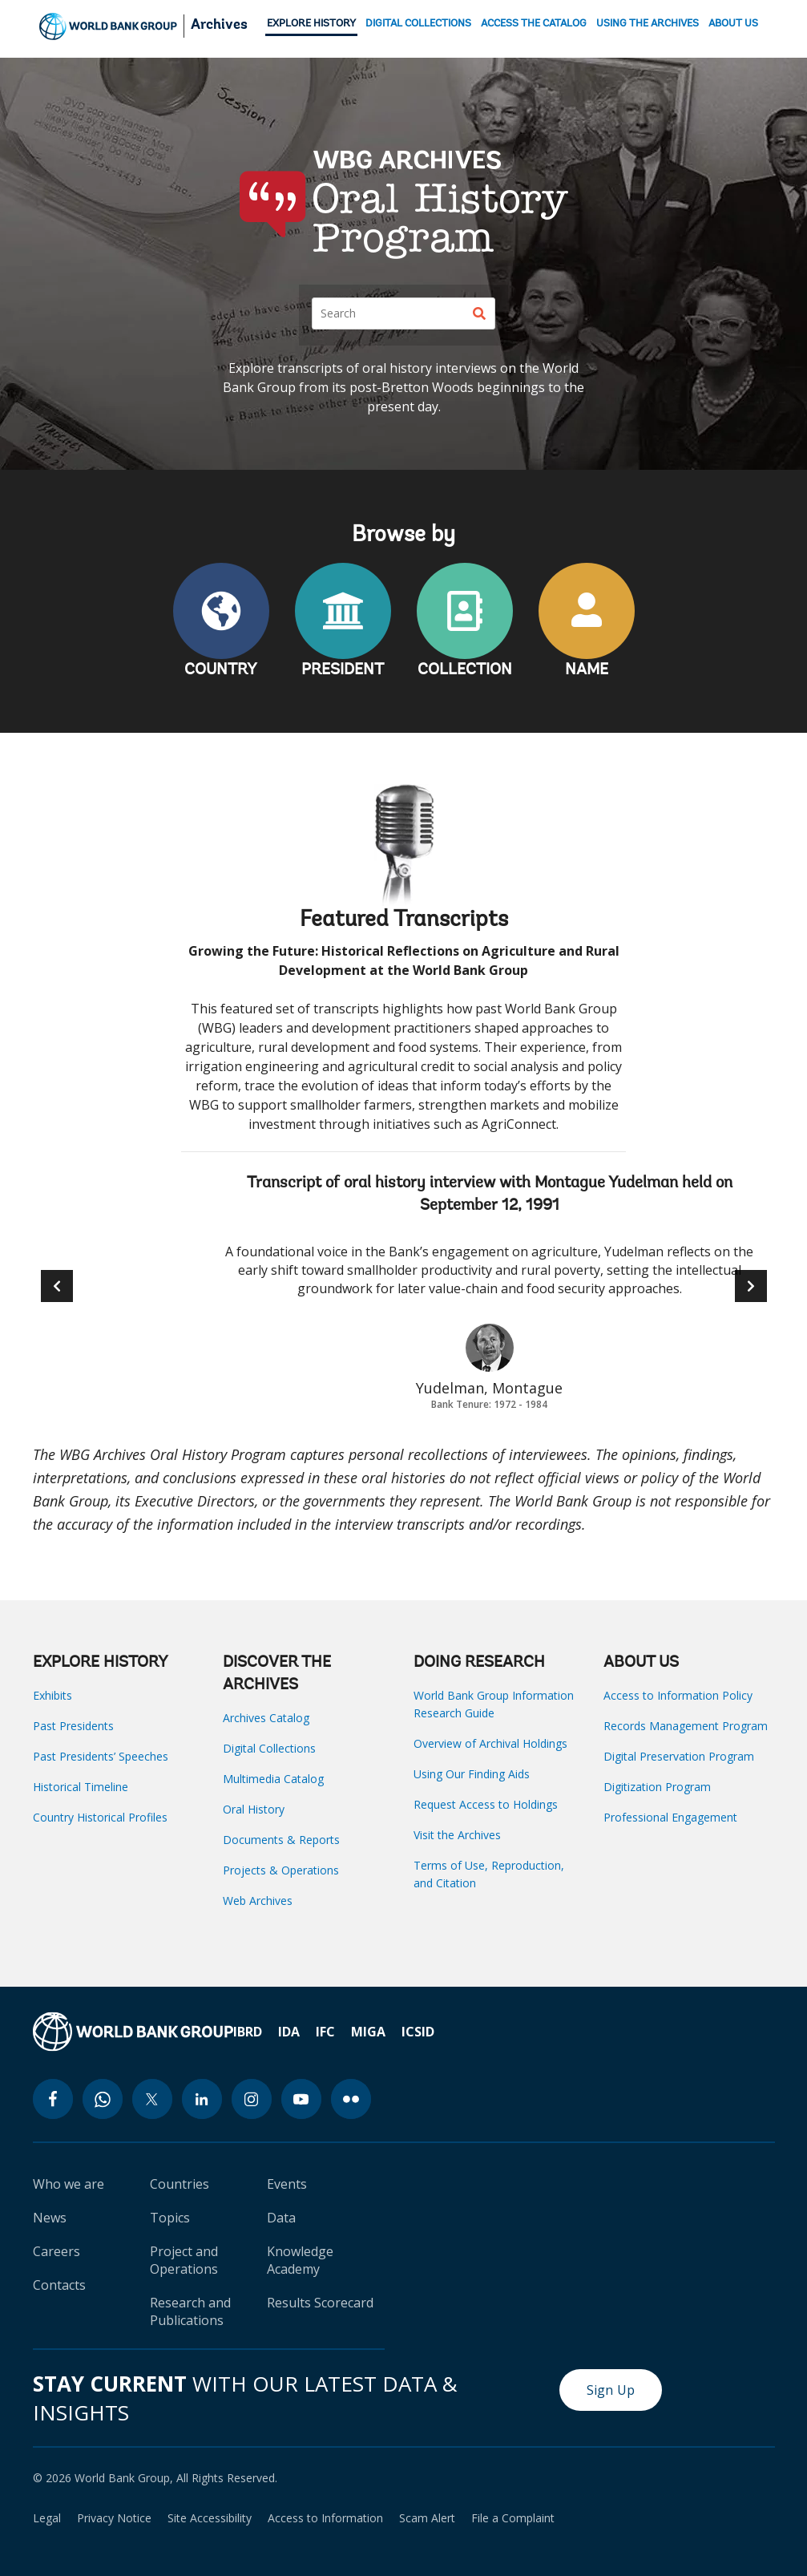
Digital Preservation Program (678, 1756)
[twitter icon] (152, 2099)
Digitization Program (657, 1786)
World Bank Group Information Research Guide (494, 1704)
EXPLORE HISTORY (311, 23)
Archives (219, 25)
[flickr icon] (351, 2099)
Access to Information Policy (678, 1695)
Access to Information (325, 2518)
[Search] (403, 313)
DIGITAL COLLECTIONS (418, 23)
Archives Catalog (266, 1717)
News (50, 2217)
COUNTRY (220, 670)
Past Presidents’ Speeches (100, 1756)
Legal (47, 2518)
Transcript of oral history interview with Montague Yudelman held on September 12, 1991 (489, 1194)
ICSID (417, 2031)
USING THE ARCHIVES (647, 23)
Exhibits (52, 1695)
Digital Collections (269, 1748)
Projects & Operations (281, 1870)
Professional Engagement (670, 1817)
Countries (179, 2184)
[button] (751, 1286)
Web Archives (258, 1900)
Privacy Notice (114, 2518)
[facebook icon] (53, 2099)
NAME (586, 670)
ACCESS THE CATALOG (534, 23)
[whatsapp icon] (103, 2099)
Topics (170, 2217)
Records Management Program (685, 1725)
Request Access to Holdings (486, 1804)
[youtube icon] (301, 2099)
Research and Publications (190, 2311)
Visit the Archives (457, 1834)
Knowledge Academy (300, 2260)
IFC (325, 2031)
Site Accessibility (209, 2518)
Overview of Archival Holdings (490, 1743)
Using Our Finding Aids (472, 1773)
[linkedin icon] (202, 2099)
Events (287, 2184)
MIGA (368, 2031)
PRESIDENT (342, 670)
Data (281, 2217)
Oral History (253, 1809)
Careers (56, 2251)
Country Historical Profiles (100, 1817)
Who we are (68, 2184)
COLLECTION (465, 670)
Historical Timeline (80, 1786)
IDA (289, 2031)
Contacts (59, 2285)
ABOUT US (733, 23)
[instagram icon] (252, 2099)
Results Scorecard (320, 2302)
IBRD (247, 2031)
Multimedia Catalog (273, 1778)
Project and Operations (184, 2260)
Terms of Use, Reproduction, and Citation (489, 1874)
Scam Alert (427, 2518)
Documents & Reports (281, 1839)
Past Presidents (73, 1725)
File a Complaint (513, 2518)
